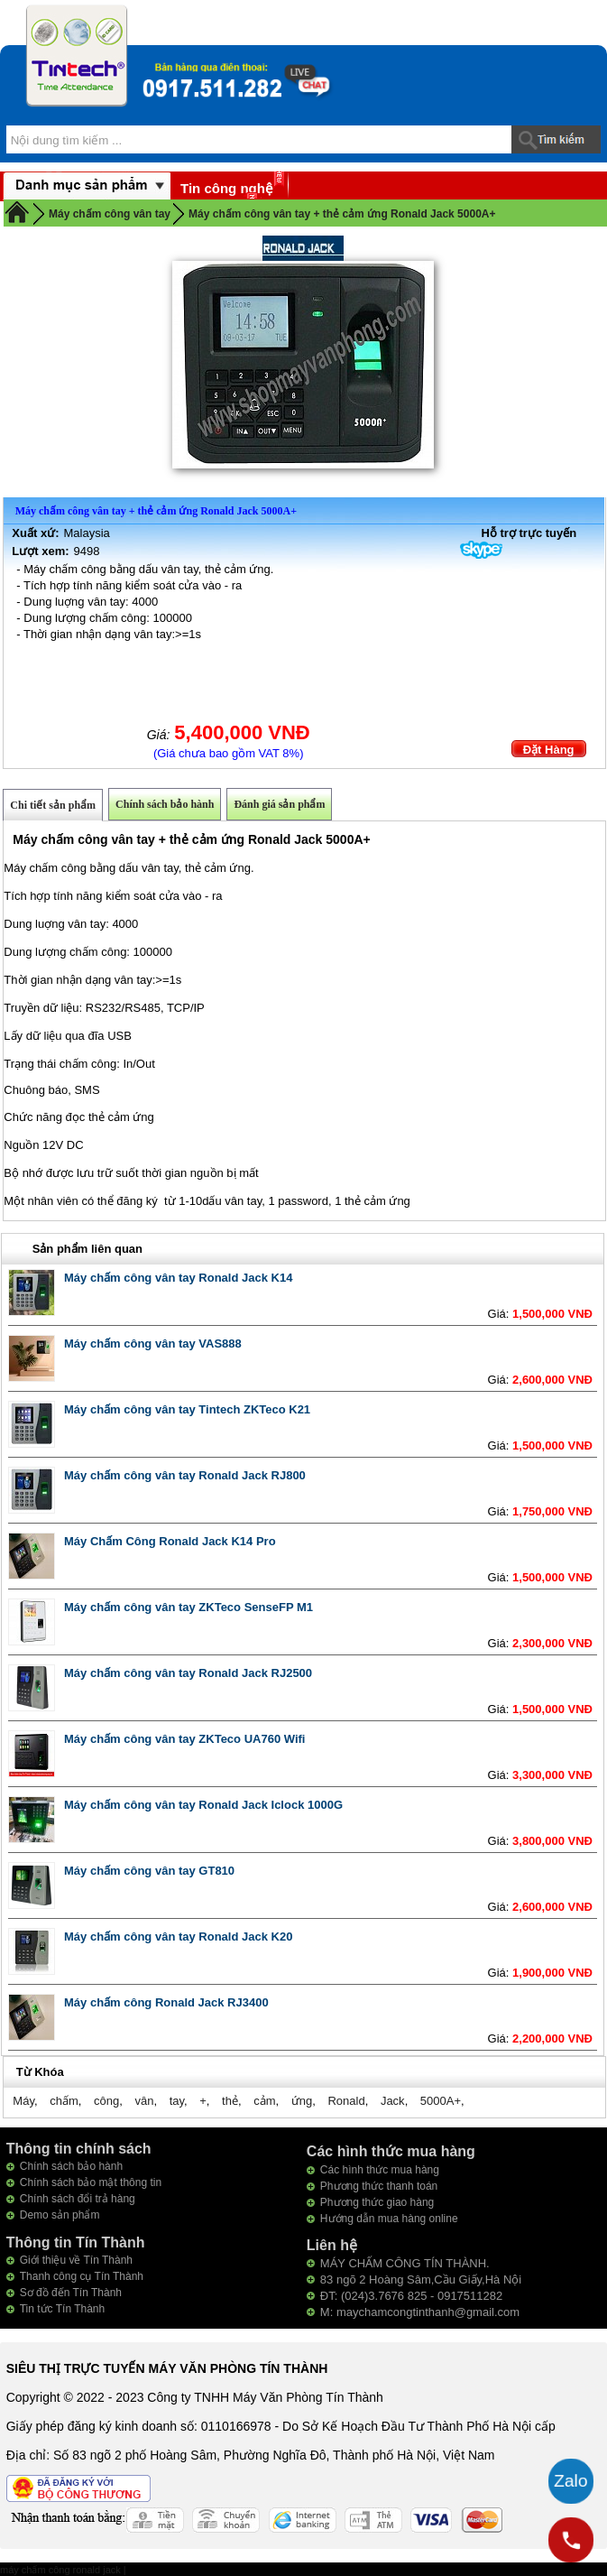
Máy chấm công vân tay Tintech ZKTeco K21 (187, 1409)
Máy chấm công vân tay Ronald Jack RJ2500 (188, 1673)
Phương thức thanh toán (378, 2186)
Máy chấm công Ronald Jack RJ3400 (166, 2002)
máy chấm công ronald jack (62, 2569)
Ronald (345, 2101)
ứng (301, 2101)
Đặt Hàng (549, 749)
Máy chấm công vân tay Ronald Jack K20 (178, 1936)
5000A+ (440, 2101)
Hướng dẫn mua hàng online (389, 2218)
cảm (264, 2101)
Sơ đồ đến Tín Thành (71, 2292)
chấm (64, 2101)
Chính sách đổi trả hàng (77, 2198)
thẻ (230, 2101)
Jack (393, 2101)
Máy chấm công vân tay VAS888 (153, 1343)
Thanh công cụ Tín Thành (81, 2276)
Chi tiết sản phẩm (53, 805)
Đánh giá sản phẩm (279, 804)
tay (177, 2101)
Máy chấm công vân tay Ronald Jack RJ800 (185, 1475)
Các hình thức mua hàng (379, 2170)
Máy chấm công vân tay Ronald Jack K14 (178, 1277)
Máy (23, 2101)
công (106, 2101)
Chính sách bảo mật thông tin (90, 2182)
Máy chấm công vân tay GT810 (149, 1870)
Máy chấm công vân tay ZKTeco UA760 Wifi (184, 1739)
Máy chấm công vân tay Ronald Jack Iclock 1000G (203, 1805)
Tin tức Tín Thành (63, 2309)
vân (143, 2101)
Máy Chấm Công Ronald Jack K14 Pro (170, 1541)
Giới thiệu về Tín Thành (76, 2260)
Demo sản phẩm (60, 2215)
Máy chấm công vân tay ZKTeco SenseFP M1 (188, 1607)
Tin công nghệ (226, 188)
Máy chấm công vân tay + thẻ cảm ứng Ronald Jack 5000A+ (342, 214)
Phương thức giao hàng (377, 2202)
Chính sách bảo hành (164, 804)
